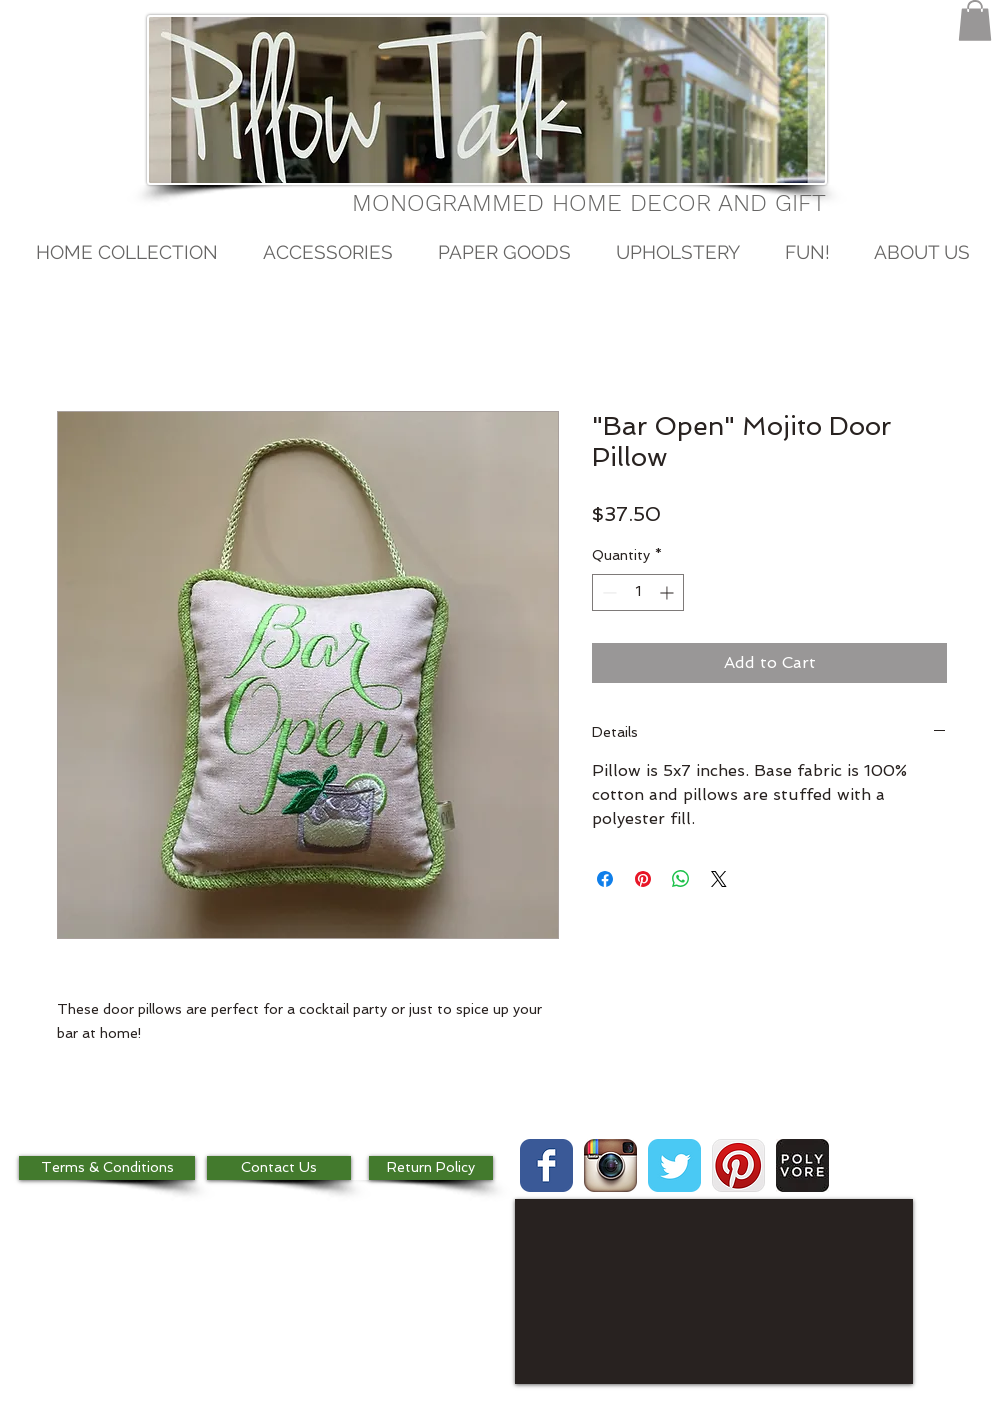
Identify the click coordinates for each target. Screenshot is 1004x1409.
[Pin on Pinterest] (643, 879)
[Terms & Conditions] (107, 1168)
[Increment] (668, 592)
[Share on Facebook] (605, 879)
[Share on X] (719, 879)
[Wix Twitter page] (674, 1165)
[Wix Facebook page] (546, 1165)
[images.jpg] (802, 1165)
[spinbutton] (638, 592)
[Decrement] (607, 592)
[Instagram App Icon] (610, 1165)
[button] (975, 20)
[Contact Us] (279, 1168)
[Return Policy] (431, 1168)
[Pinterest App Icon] (738, 1165)
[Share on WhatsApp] (681, 879)
